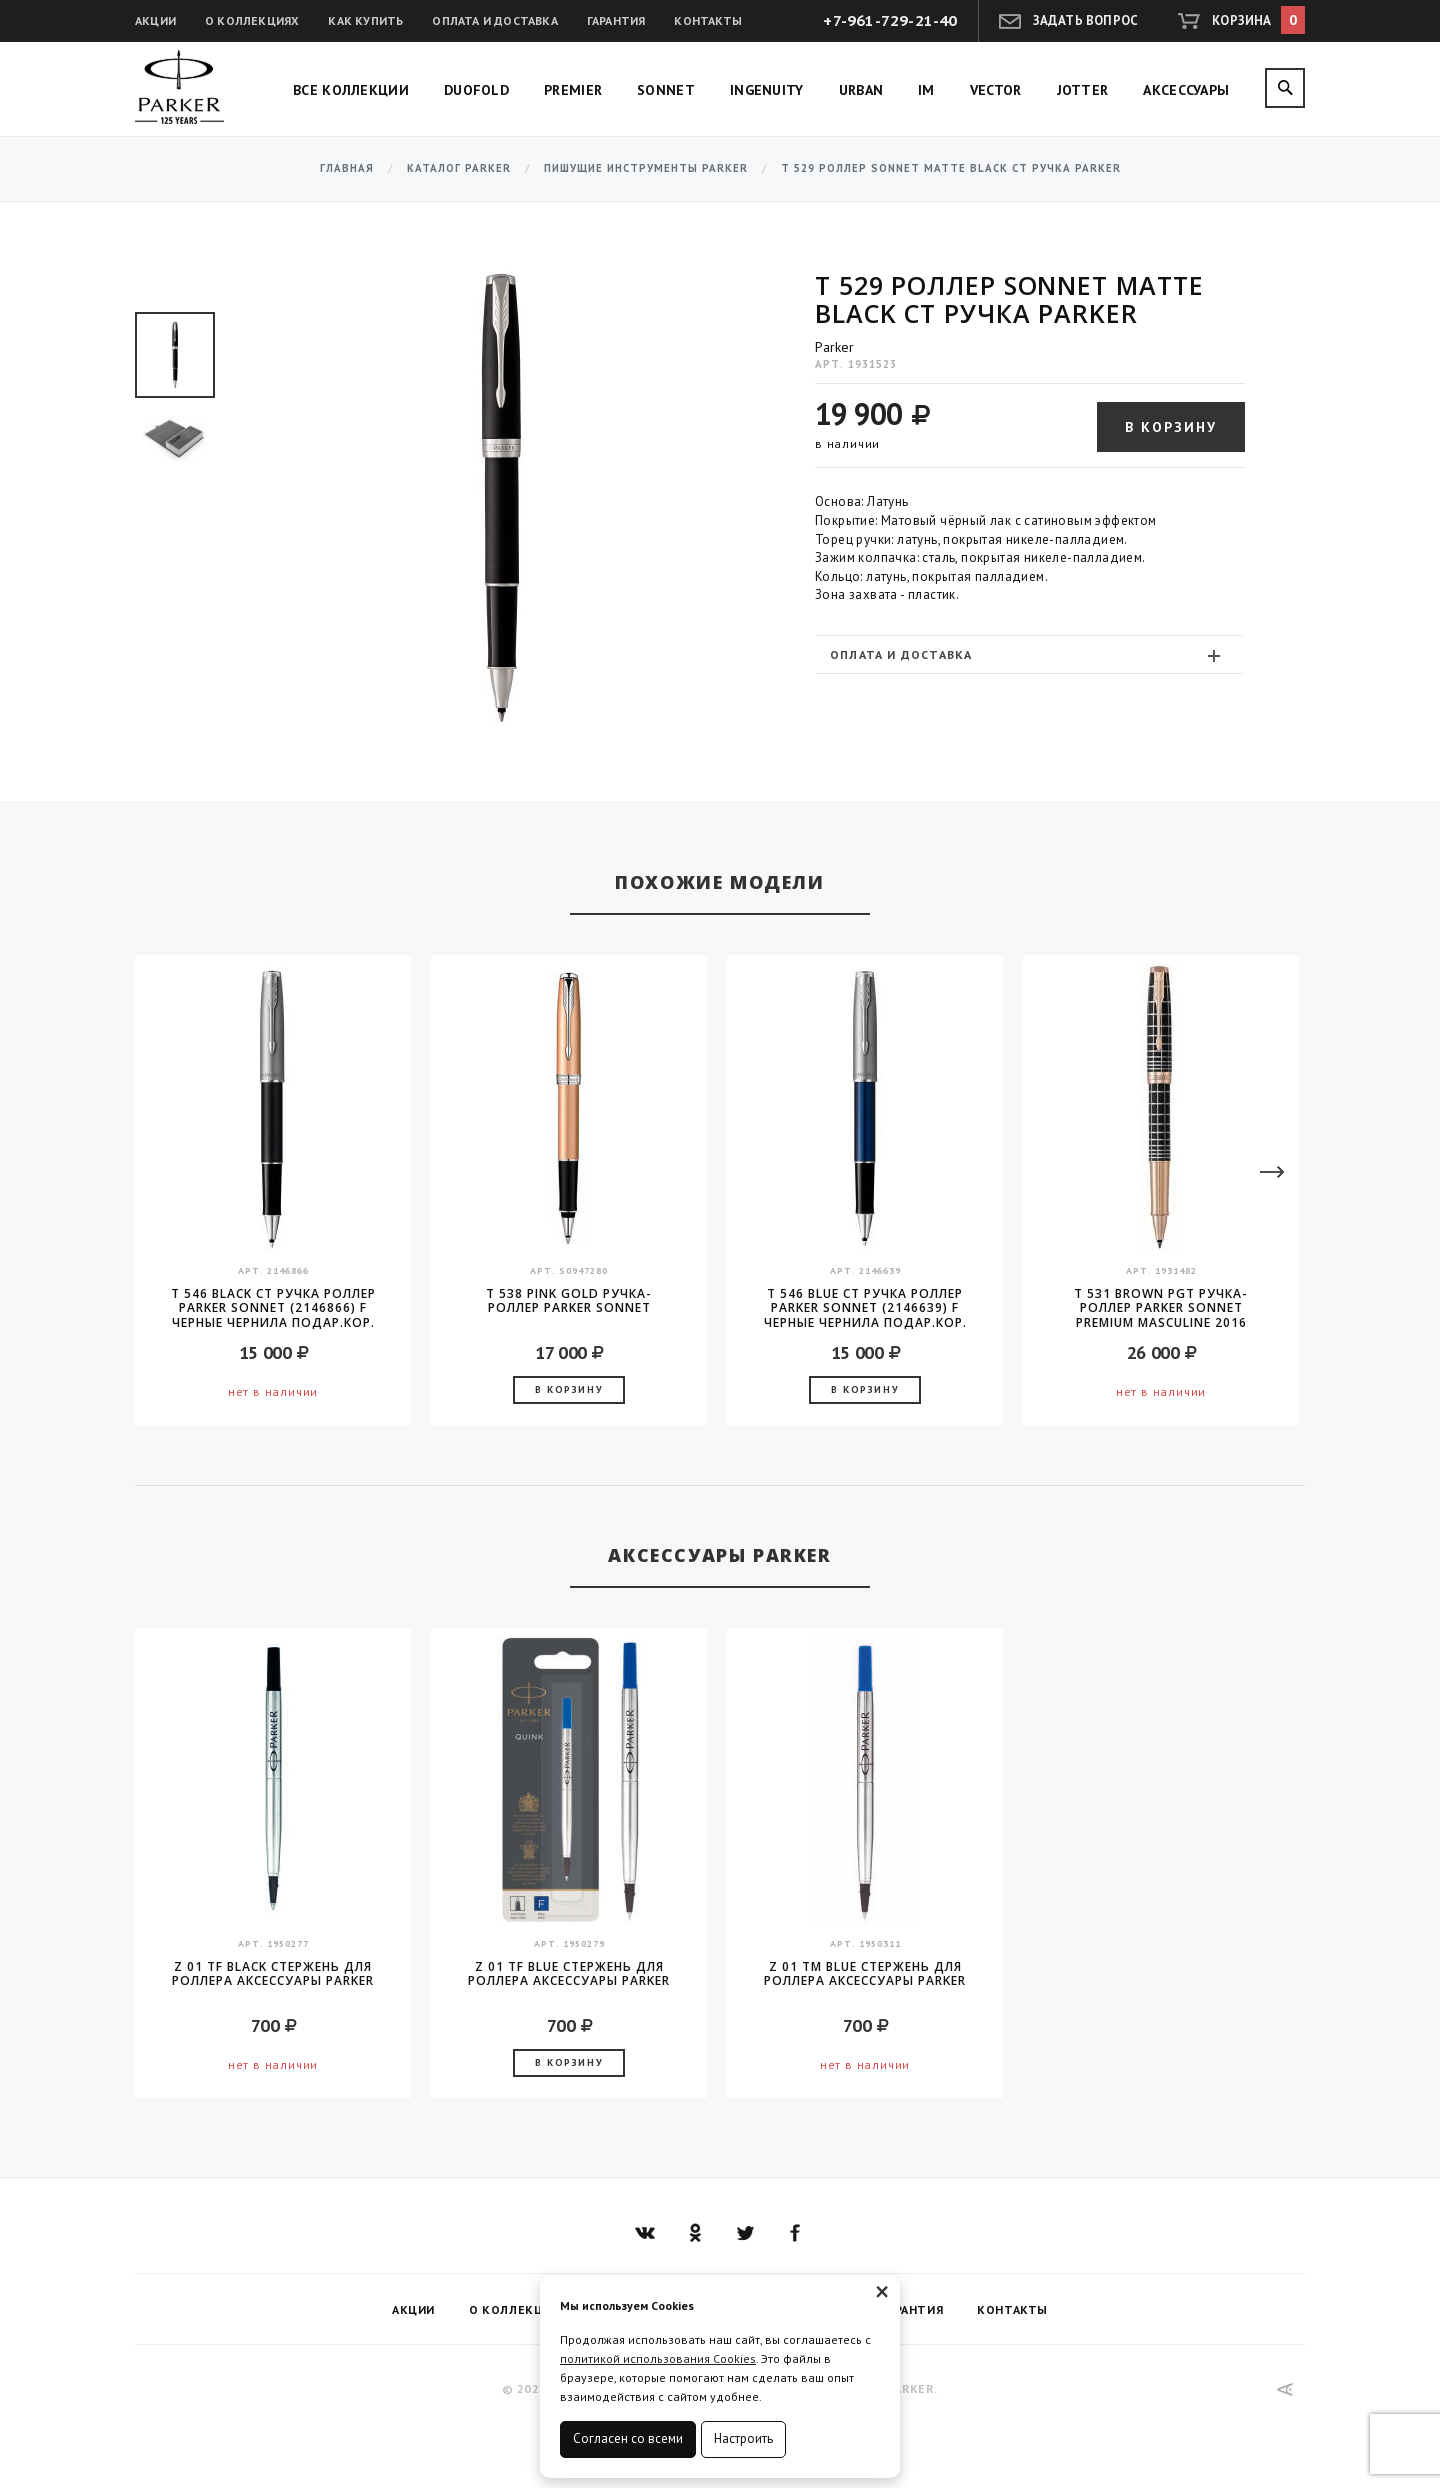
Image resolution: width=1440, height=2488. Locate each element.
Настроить (743, 2438)
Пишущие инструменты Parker (646, 168)
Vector (996, 90)
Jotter (1083, 90)
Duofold (476, 90)
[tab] (1030, 654)
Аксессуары (1186, 90)
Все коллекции (351, 90)
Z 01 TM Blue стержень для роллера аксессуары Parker (865, 1974)
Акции (155, 20)
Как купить (365, 20)
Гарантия (616, 20)
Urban (861, 90)
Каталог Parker (459, 168)
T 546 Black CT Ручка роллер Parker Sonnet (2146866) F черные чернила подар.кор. (273, 1308)
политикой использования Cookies (658, 2358)
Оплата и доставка (494, 20)
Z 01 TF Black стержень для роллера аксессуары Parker (273, 1974)
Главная (347, 168)
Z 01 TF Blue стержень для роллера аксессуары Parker (569, 1974)
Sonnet (666, 90)
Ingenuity (767, 90)
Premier (573, 90)
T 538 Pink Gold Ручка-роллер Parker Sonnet (569, 1301)
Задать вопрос (1086, 20)
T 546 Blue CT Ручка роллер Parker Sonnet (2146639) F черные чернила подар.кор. (865, 1308)
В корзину (1171, 427)
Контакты (708, 20)
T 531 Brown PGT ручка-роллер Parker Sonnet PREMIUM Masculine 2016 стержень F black (1161, 1308)
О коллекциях (252, 20)
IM (926, 90)
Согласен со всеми (628, 2438)
